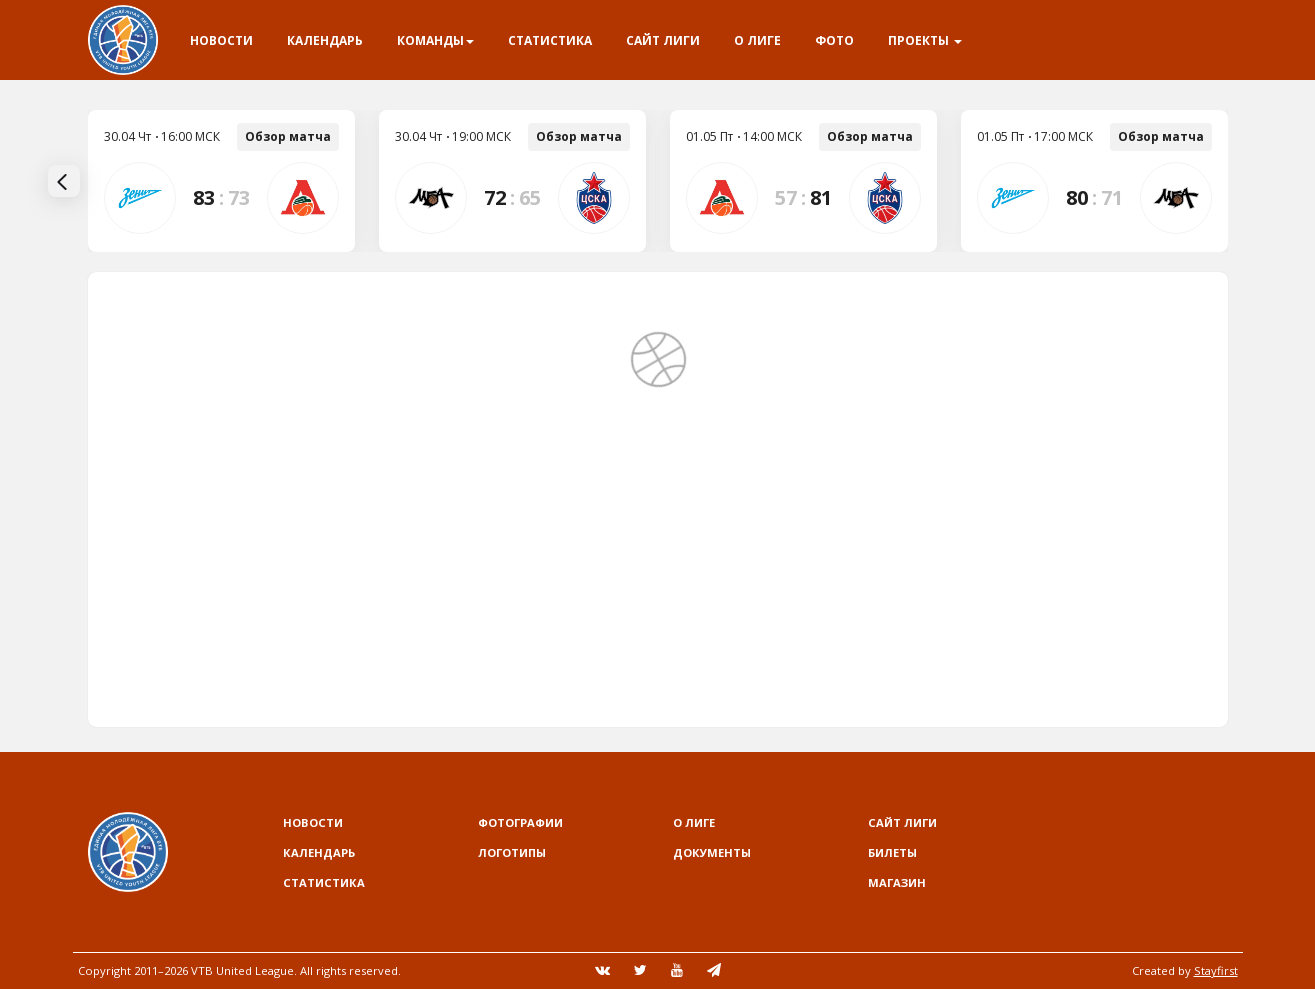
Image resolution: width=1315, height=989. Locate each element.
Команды (435, 40)
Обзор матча (288, 136)
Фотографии (520, 822)
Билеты (892, 852)
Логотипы (512, 852)
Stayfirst (1216, 970)
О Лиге (757, 40)
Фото (834, 40)
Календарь (325, 40)
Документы (712, 852)
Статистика (550, 40)
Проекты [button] (925, 40)
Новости (221, 40)
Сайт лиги (663, 40)
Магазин (897, 882)
